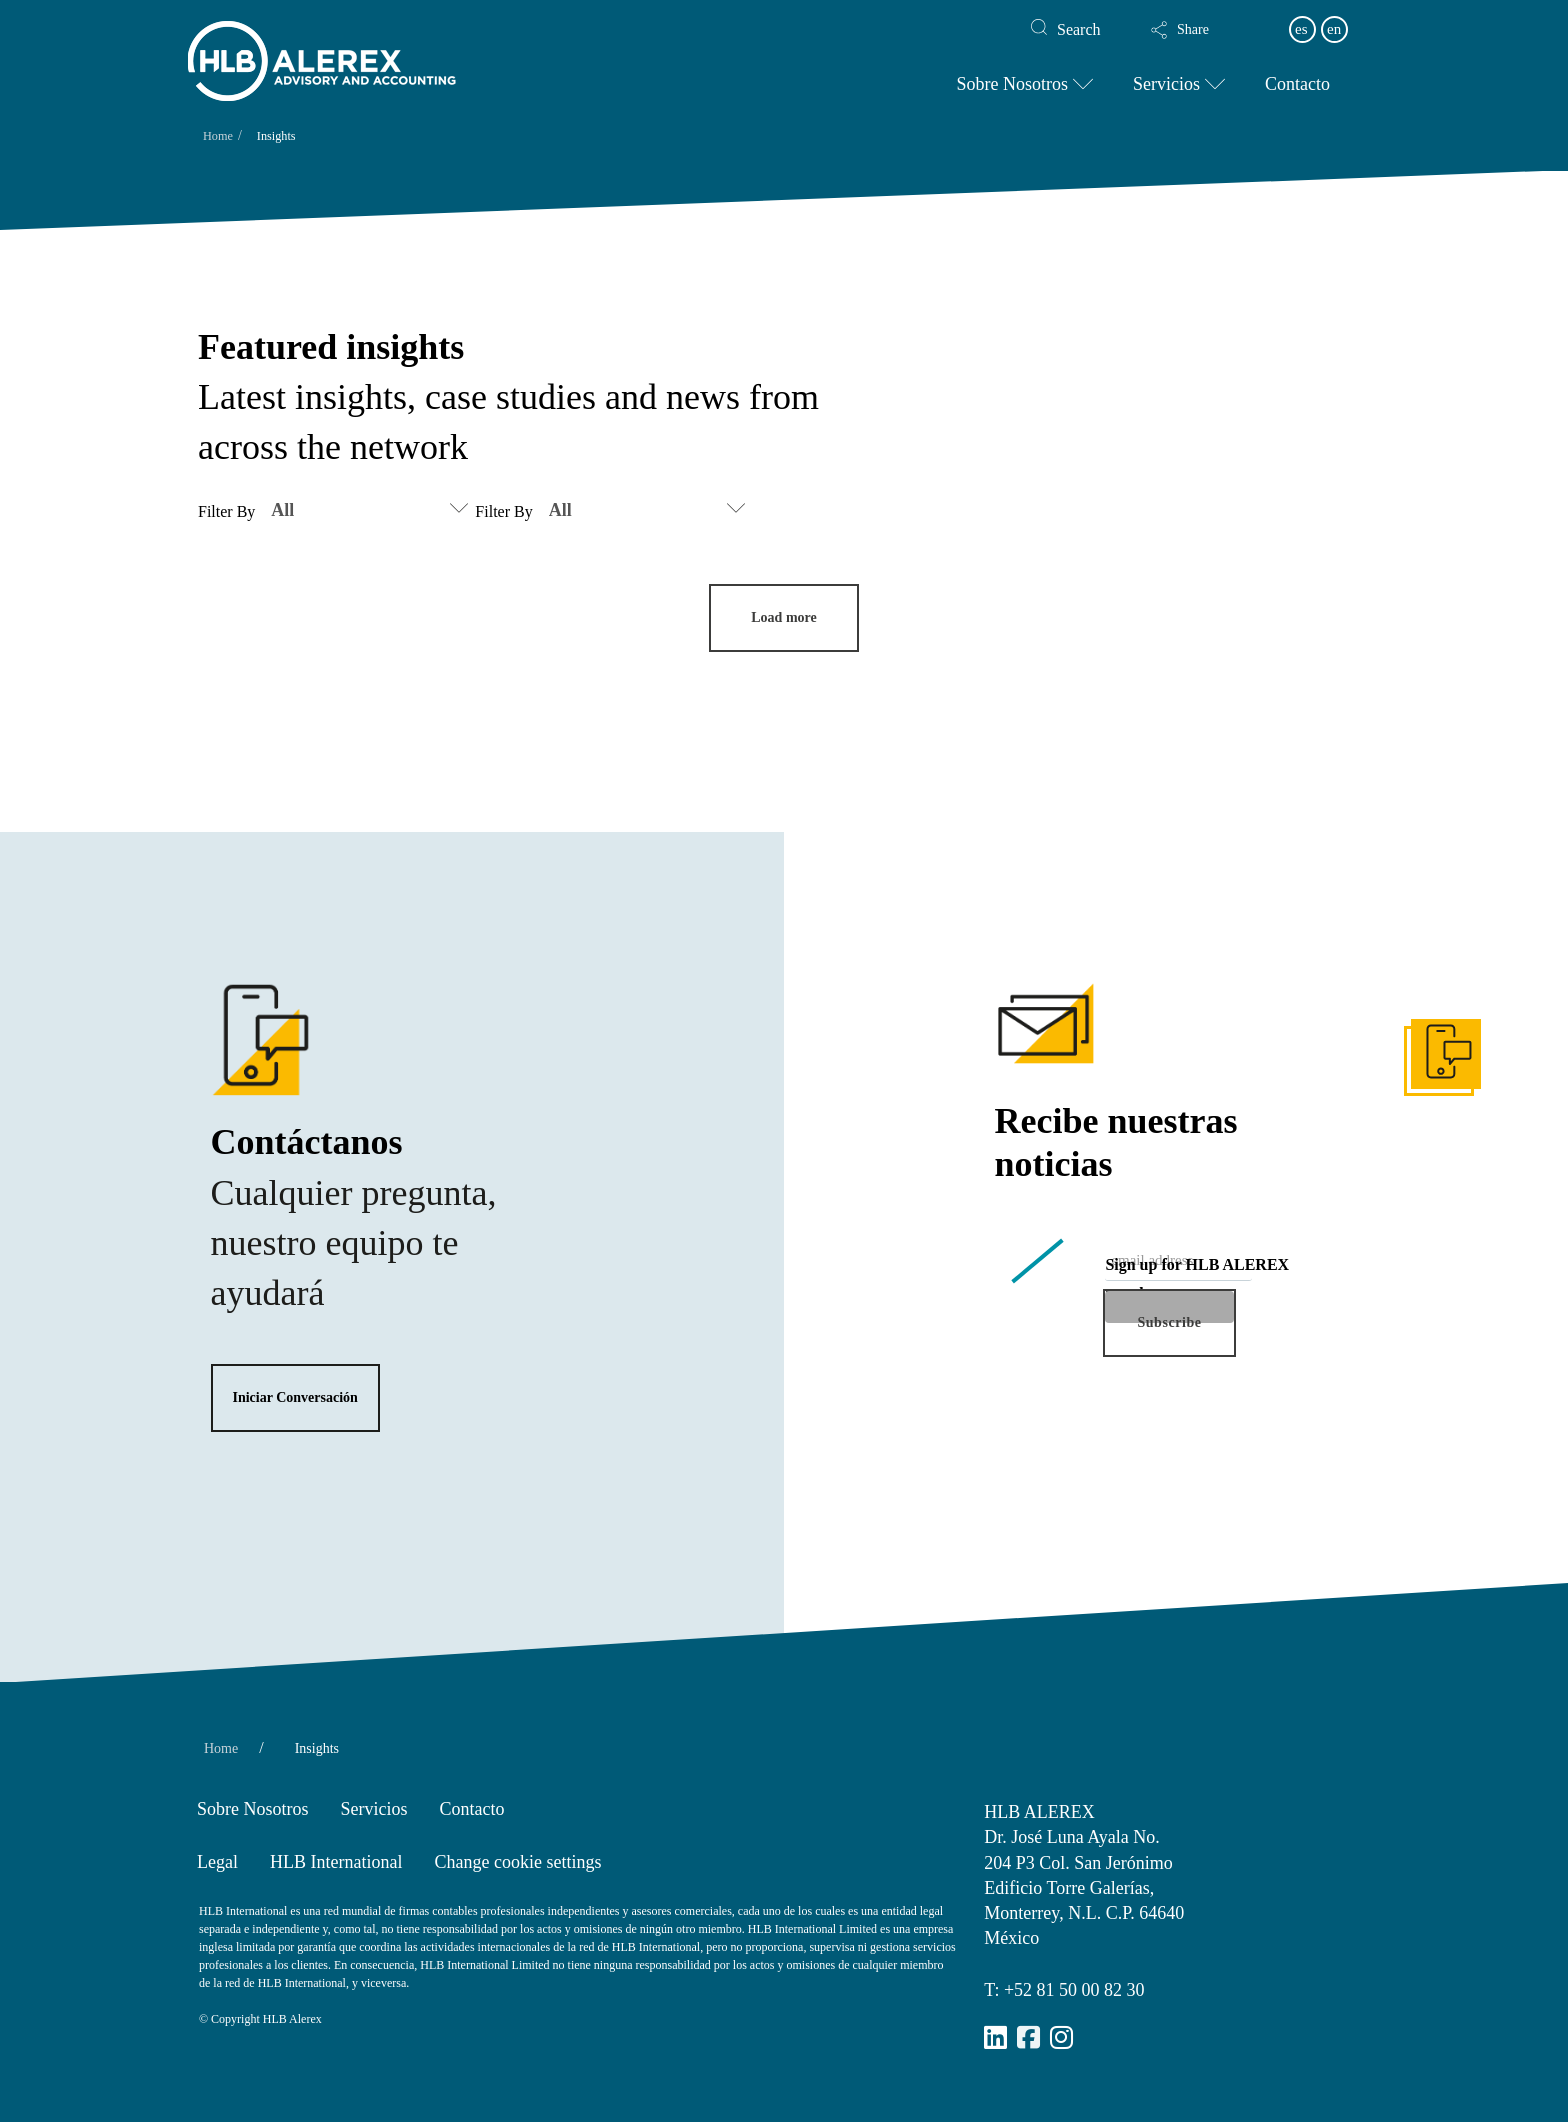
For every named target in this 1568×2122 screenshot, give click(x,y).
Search (1079, 29)
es (1301, 29)
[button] (1201, 30)
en (1334, 29)
